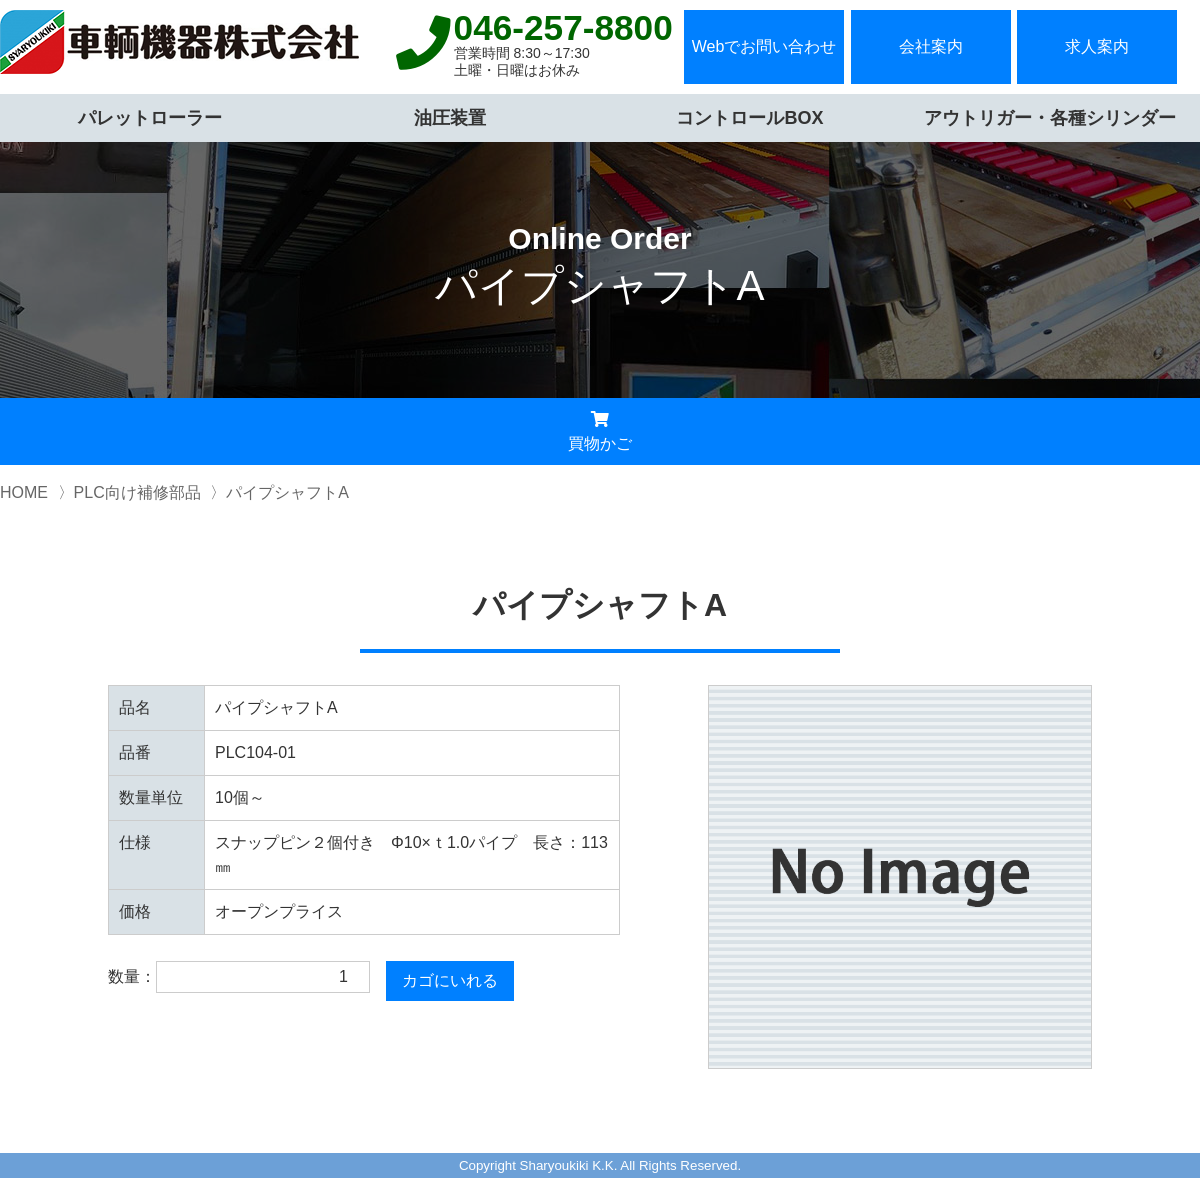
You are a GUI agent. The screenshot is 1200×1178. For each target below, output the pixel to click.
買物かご (600, 431)
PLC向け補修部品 (137, 492)
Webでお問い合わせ (764, 46)
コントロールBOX (749, 118)
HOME (24, 492)
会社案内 (931, 46)
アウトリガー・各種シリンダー (1050, 118)
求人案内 (1097, 46)
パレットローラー (150, 118)
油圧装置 (450, 118)
